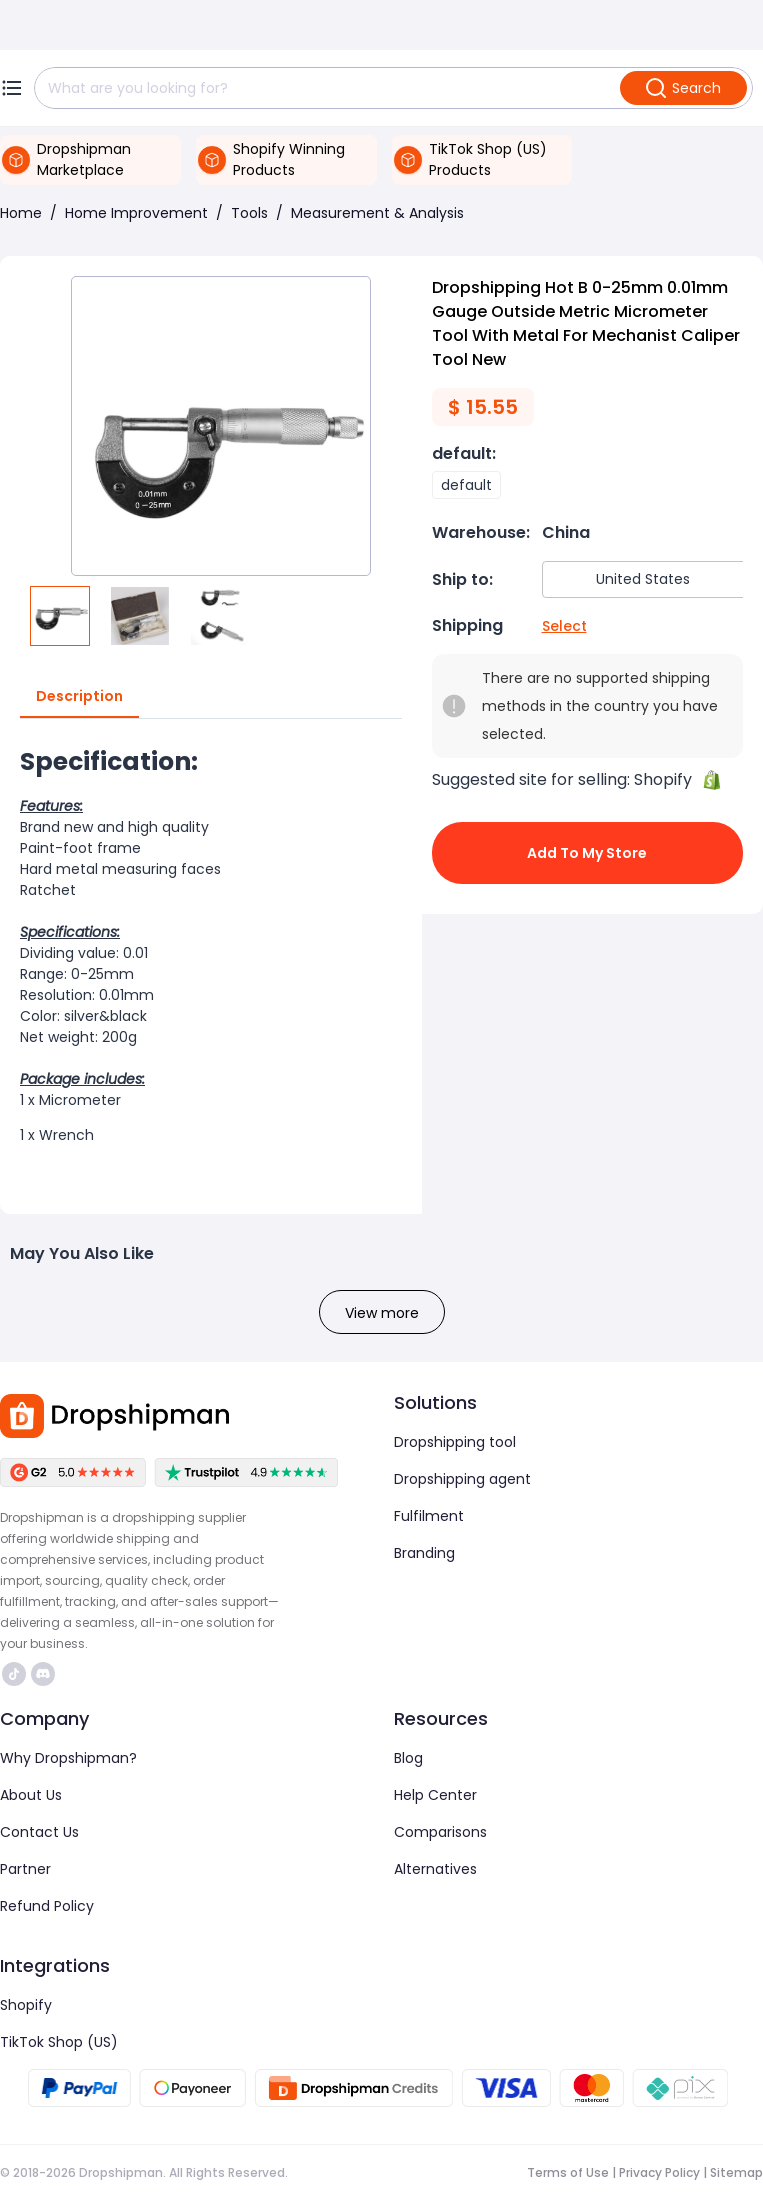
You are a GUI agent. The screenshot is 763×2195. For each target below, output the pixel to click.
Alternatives (435, 1869)
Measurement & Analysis (377, 213)
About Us (31, 1795)
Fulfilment (429, 1516)
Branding (424, 1553)
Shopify (26, 2005)
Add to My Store (588, 853)
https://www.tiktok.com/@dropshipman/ (14, 1674)
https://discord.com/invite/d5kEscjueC (43, 1674)
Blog (408, 1758)
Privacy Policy (659, 2172)
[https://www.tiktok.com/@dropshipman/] (14, 1674)
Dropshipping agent (462, 1479)
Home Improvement (136, 213)
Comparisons (440, 1832)
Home (21, 213)
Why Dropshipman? (68, 1758)
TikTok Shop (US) (59, 2042)
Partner (25, 1869)
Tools (249, 213)
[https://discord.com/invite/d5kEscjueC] (43, 1674)
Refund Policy (47, 1906)
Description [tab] (79, 697)
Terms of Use (568, 2172)
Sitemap (736, 2172)
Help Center (435, 1795)
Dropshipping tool (455, 1442)
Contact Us (39, 1832)
